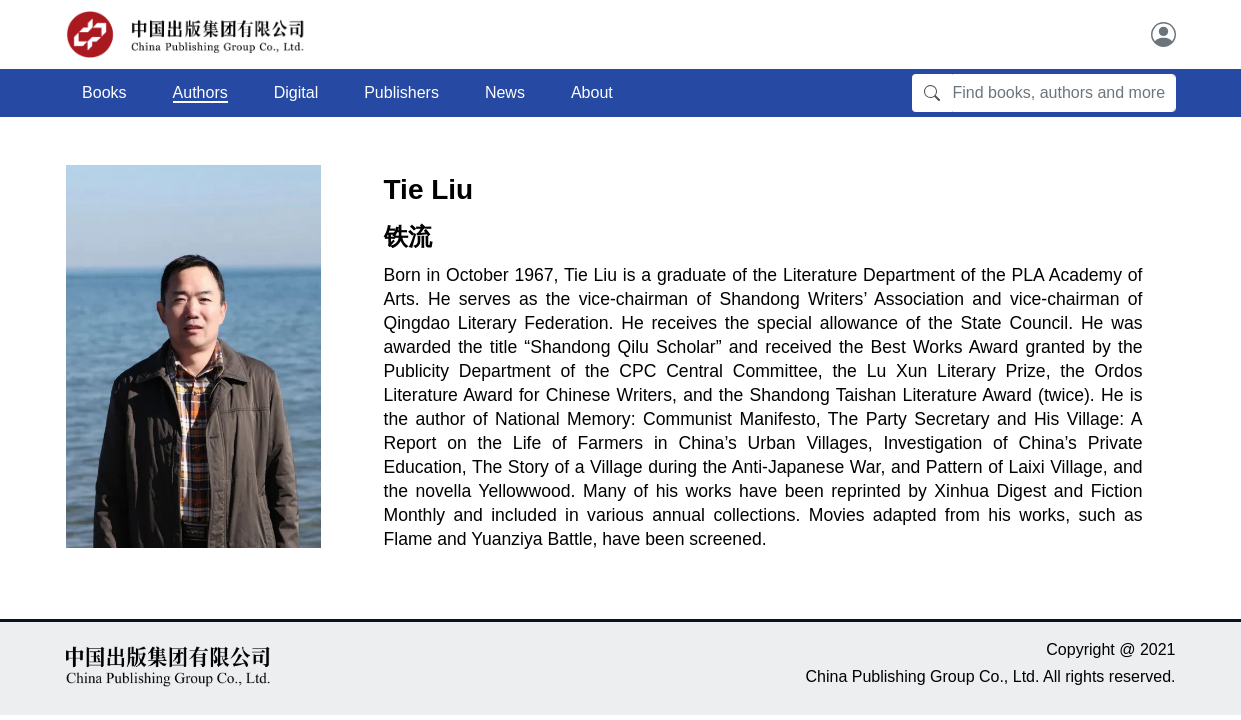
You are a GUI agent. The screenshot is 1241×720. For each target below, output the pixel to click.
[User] (1163, 34)
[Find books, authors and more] (1064, 93)
